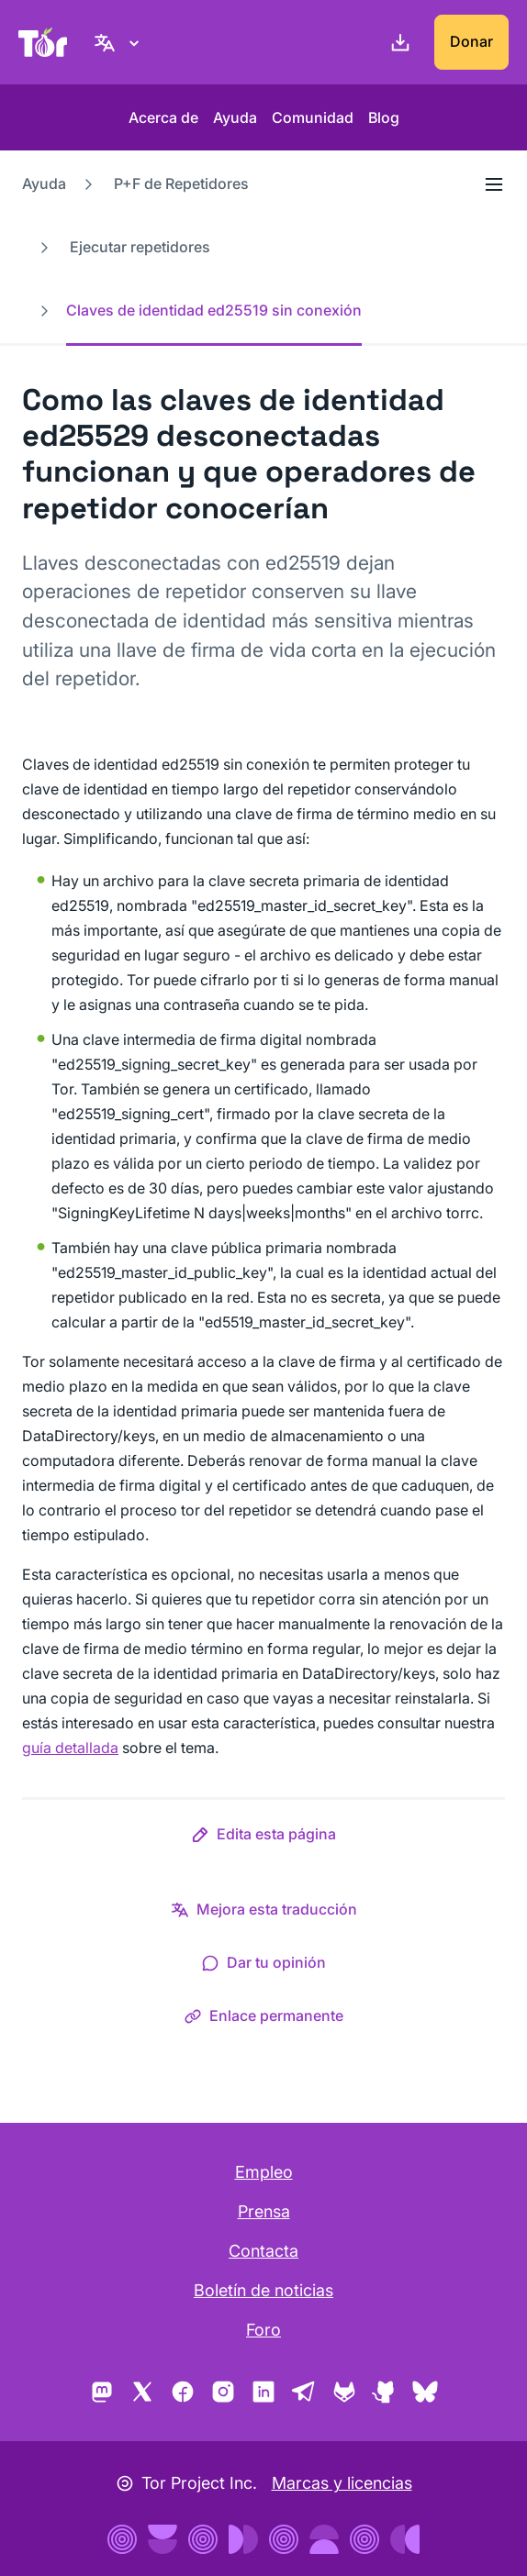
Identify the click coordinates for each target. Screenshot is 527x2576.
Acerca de (163, 117)
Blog (383, 117)
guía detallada (70, 1747)
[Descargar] (396, 42)
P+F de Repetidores (181, 183)
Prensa (264, 2211)
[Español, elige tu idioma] (119, 42)
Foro (263, 2329)
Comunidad (312, 117)
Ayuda (235, 117)
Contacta (263, 2250)
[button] (263, 1837)
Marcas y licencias (342, 2483)
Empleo (264, 2172)
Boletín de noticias (263, 2290)
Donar (471, 41)
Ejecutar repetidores (140, 247)
